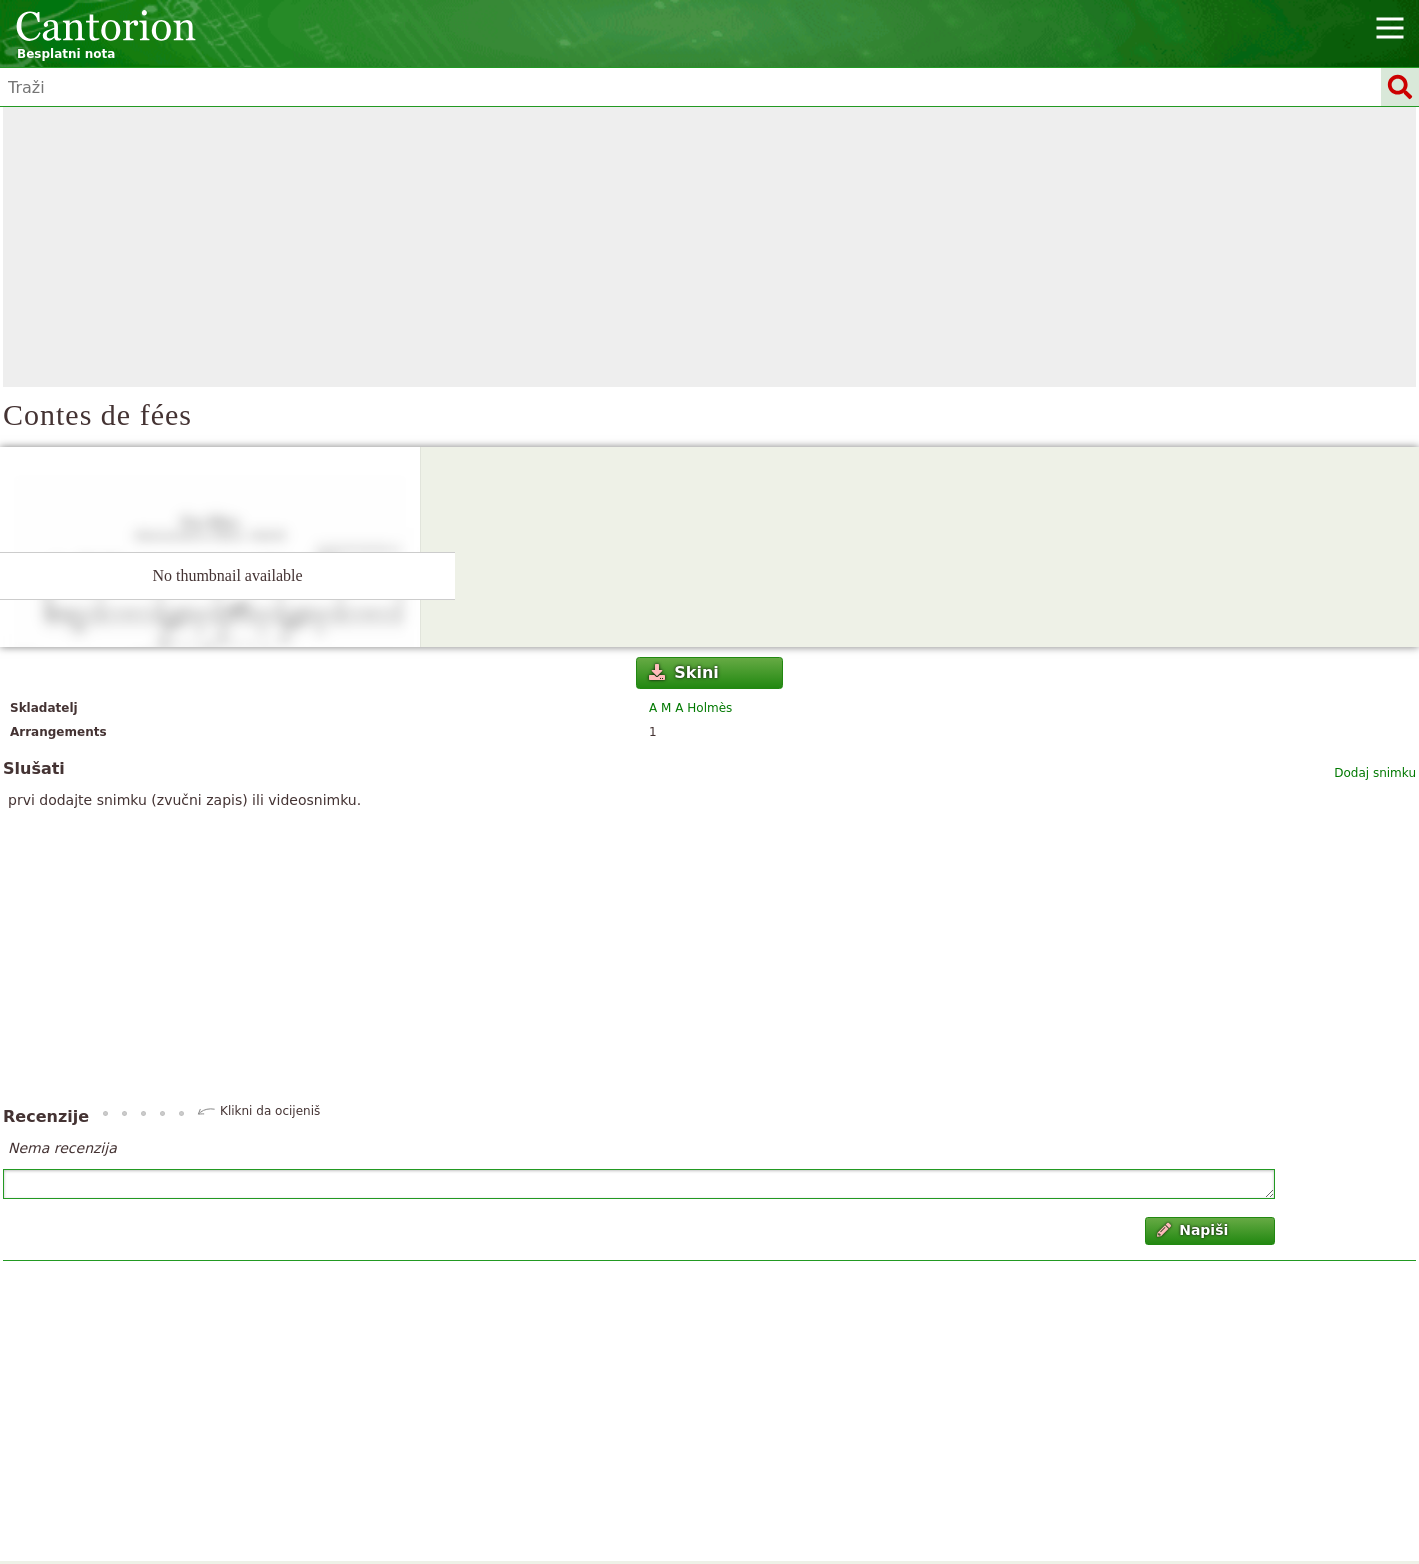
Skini (684, 672)
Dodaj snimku (1375, 773)
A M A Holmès (690, 708)
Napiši (1193, 1230)
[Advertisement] (710, 247)
